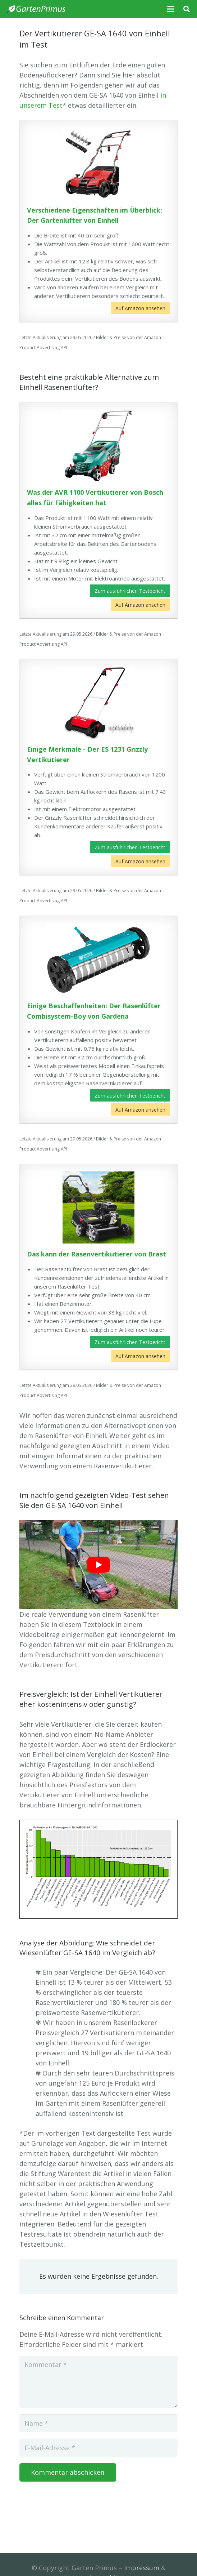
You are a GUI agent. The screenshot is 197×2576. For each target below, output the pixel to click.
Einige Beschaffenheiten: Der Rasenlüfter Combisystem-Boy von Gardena (94, 1010)
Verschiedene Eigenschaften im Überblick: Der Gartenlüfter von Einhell (94, 215)
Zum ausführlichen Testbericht (130, 590)
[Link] (36, 9)
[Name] (98, 2423)
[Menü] (171, 9)
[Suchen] (186, 9)
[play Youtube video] (98, 1564)
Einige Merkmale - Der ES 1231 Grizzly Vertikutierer (87, 754)
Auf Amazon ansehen (140, 308)
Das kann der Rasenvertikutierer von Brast (96, 1254)
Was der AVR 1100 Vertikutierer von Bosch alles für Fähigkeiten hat (95, 497)
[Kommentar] (98, 2382)
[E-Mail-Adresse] (98, 2448)
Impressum (141, 2567)
